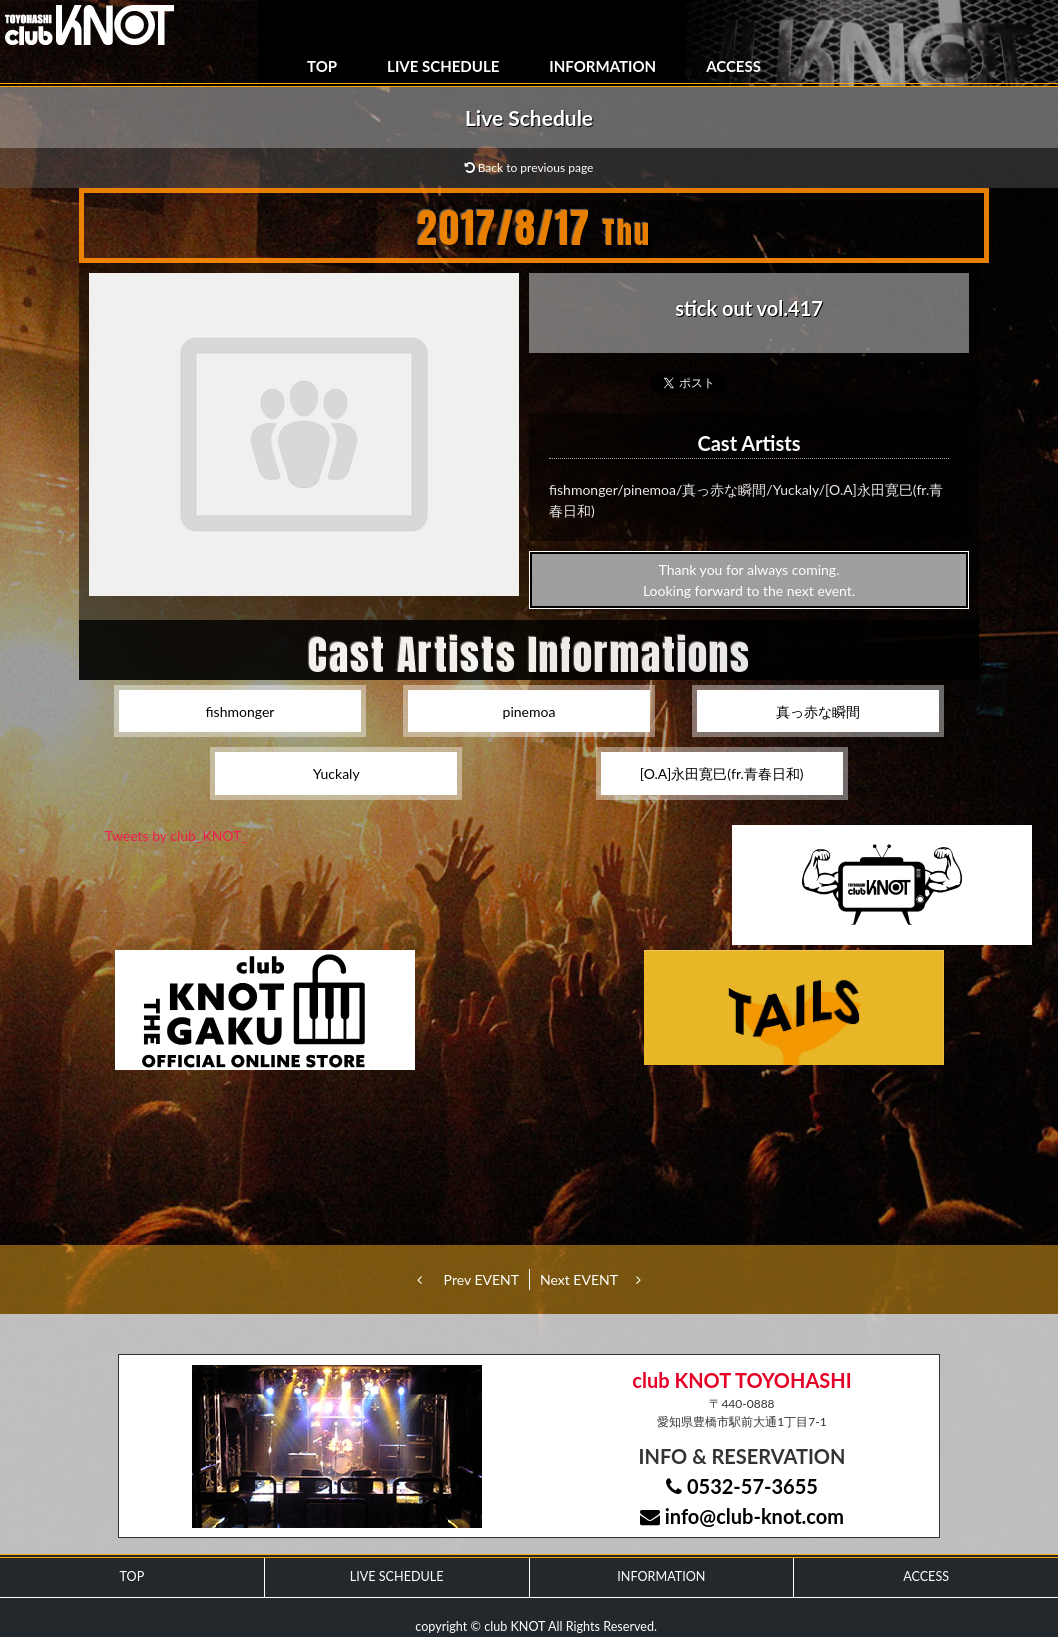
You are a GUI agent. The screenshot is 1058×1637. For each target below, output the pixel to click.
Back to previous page (529, 167)
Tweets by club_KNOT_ (176, 835)
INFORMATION (602, 66)
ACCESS (733, 66)
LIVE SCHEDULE (443, 66)
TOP (322, 66)
